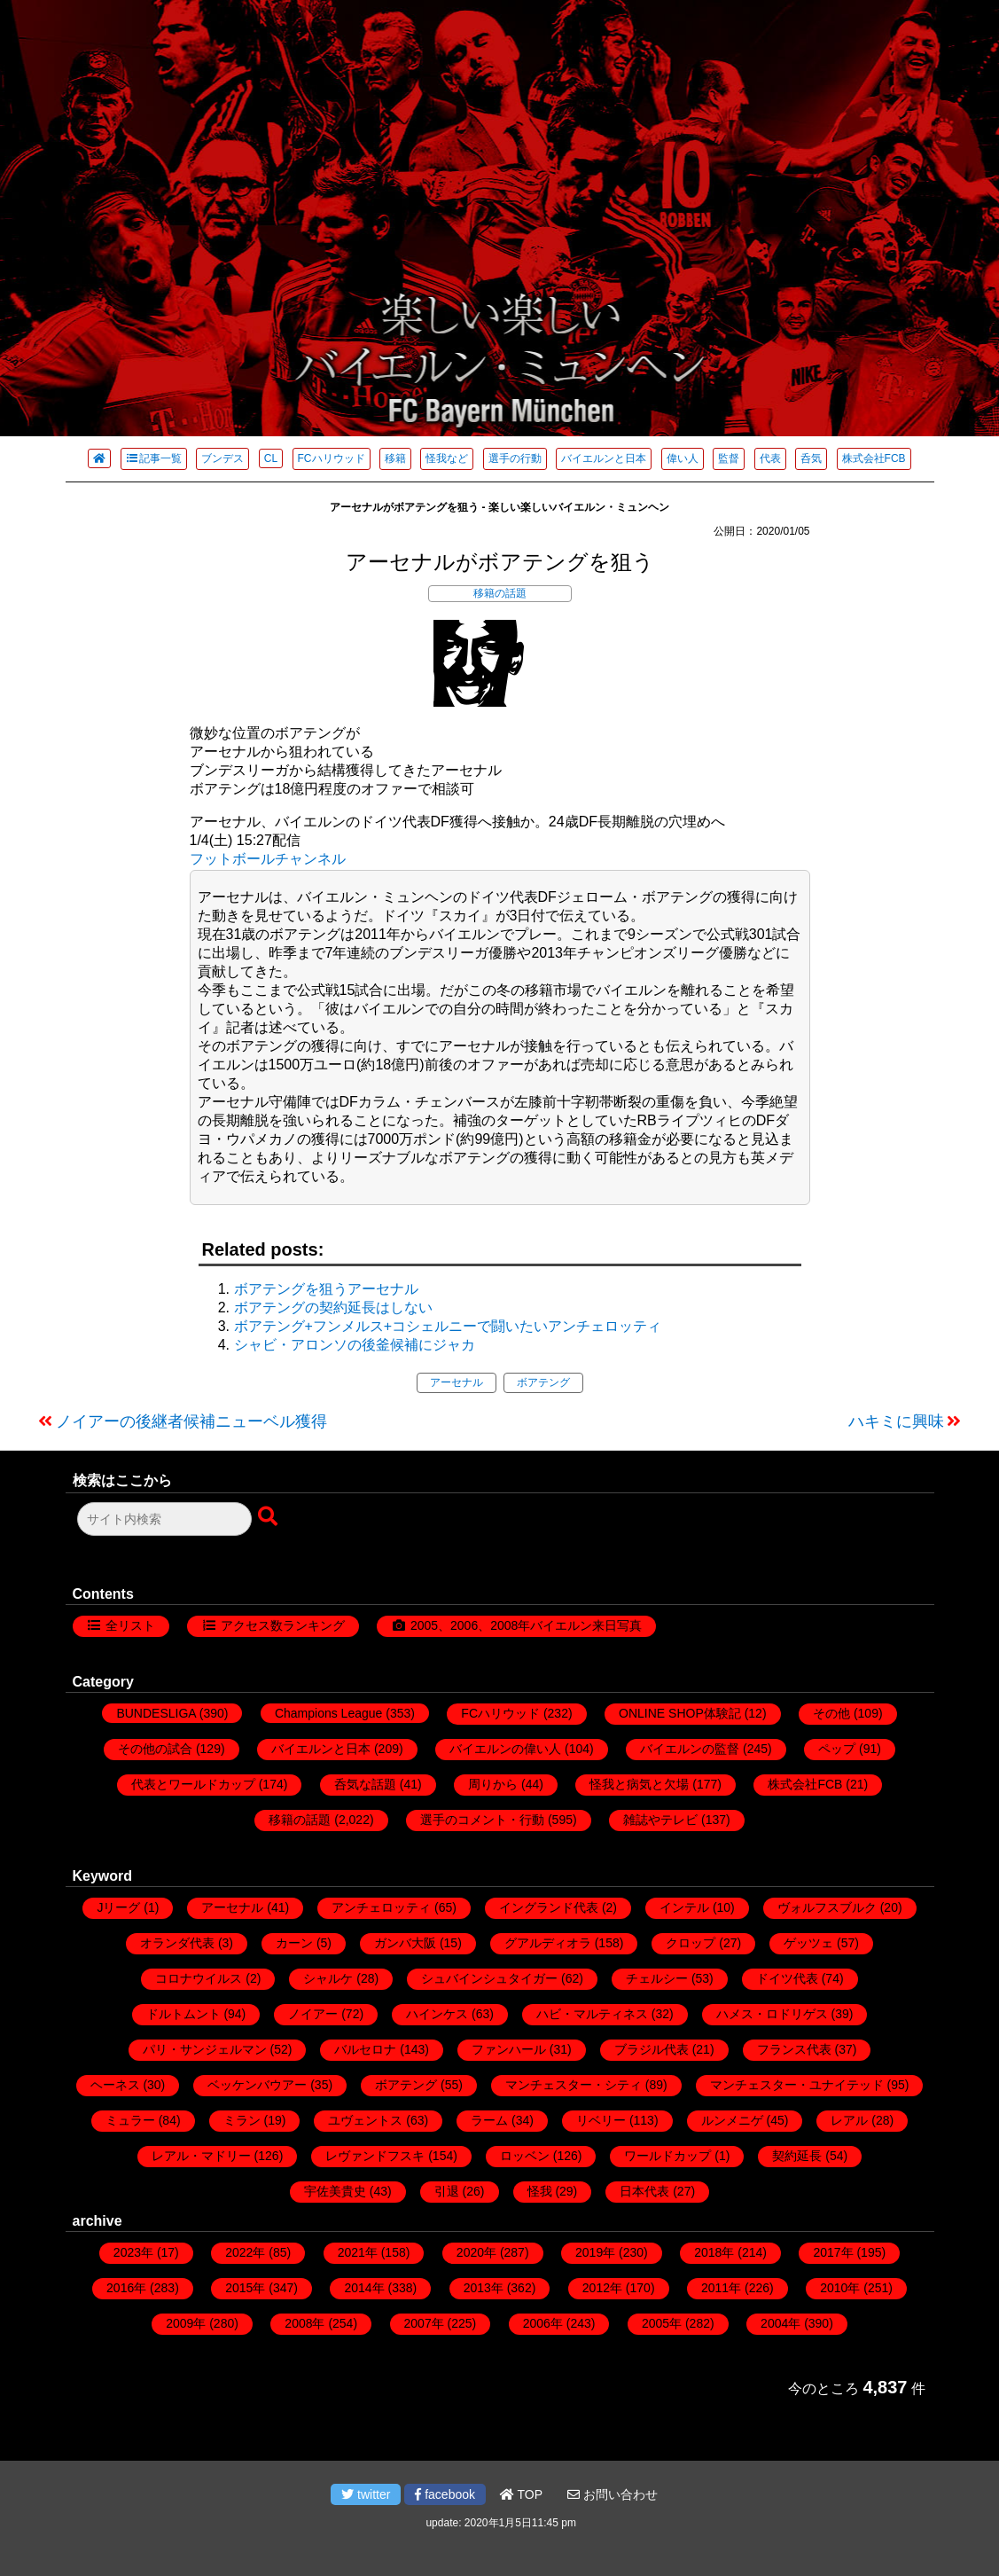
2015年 (245, 2288)
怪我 (539, 2191)
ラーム (489, 2120)
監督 (728, 458)
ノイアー (313, 2014)
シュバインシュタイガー (489, 1978)
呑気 (811, 458)
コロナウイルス (198, 1978)
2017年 (833, 2252)
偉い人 (683, 458)
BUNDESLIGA (155, 1713)
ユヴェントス (365, 2120)
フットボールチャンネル (268, 858)
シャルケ (328, 1978)
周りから (493, 1784)
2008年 (304, 2323)
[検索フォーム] (164, 1519)
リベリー (601, 2120)
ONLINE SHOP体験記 (680, 1713)
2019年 (595, 2252)
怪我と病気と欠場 (639, 1784)
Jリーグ (118, 1907)
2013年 (483, 2288)
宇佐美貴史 (335, 2191)
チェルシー (657, 1978)
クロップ (690, 1943)
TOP (521, 2494)
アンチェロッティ (381, 1907)
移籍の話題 (500, 593)
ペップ (836, 1749)
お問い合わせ (612, 2494)
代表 (770, 458)
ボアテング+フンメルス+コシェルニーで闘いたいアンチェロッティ (448, 1326)
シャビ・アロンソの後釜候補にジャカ (354, 1344)
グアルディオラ (547, 1943)
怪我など (446, 458)
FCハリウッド (331, 458)
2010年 (840, 2288)
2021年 (358, 2252)
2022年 (245, 2252)
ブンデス (222, 458)
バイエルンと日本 (603, 458)
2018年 (714, 2252)
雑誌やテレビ (660, 1820)
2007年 (424, 2323)
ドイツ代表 (787, 1978)
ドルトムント (183, 2014)
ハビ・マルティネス (592, 2014)
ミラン (242, 2120)
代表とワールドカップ (193, 1784)
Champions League (328, 1713)
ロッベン (525, 2156)
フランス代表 (794, 2049)
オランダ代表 (177, 1943)
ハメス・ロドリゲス (772, 2014)
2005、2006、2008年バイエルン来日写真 (526, 1625)
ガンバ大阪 (405, 1943)
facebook (445, 2494)
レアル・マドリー (201, 2156)
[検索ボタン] (269, 1517)
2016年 (126, 2288)
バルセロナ (365, 2049)
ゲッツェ (808, 1943)
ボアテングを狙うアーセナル (326, 1288)
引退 (446, 2191)
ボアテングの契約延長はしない (333, 1307)
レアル (849, 2120)
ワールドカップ (667, 2156)
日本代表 (644, 2191)
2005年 (662, 2323)
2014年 (364, 2288)
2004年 (780, 2323)
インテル (684, 1907)
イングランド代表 (548, 1907)
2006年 (543, 2323)
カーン (294, 1943)
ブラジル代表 (651, 2049)
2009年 (186, 2323)
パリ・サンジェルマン (205, 2049)
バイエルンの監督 (689, 1749)
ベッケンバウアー (257, 2085)
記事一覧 (154, 458)
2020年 (476, 2252)
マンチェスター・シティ (573, 2085)
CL (270, 458)
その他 (831, 1713)
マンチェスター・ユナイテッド (797, 2085)
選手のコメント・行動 (482, 1820)
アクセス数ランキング (283, 1625)
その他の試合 (155, 1749)
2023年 (133, 2252)
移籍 (395, 458)
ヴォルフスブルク (827, 1907)
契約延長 (797, 2156)
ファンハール (509, 2049)
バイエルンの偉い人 (505, 1749)
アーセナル (456, 1382)
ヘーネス (115, 2085)
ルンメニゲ (732, 2120)
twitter (365, 2494)
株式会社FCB (874, 458)
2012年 (602, 2288)
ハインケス (437, 2014)
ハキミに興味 (896, 1421)
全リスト (130, 1625)
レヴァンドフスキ (375, 2156)
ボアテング (543, 1382)
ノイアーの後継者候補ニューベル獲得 (191, 1421)
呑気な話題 (365, 1784)
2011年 (721, 2288)
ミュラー (130, 2120)
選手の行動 (515, 458)
